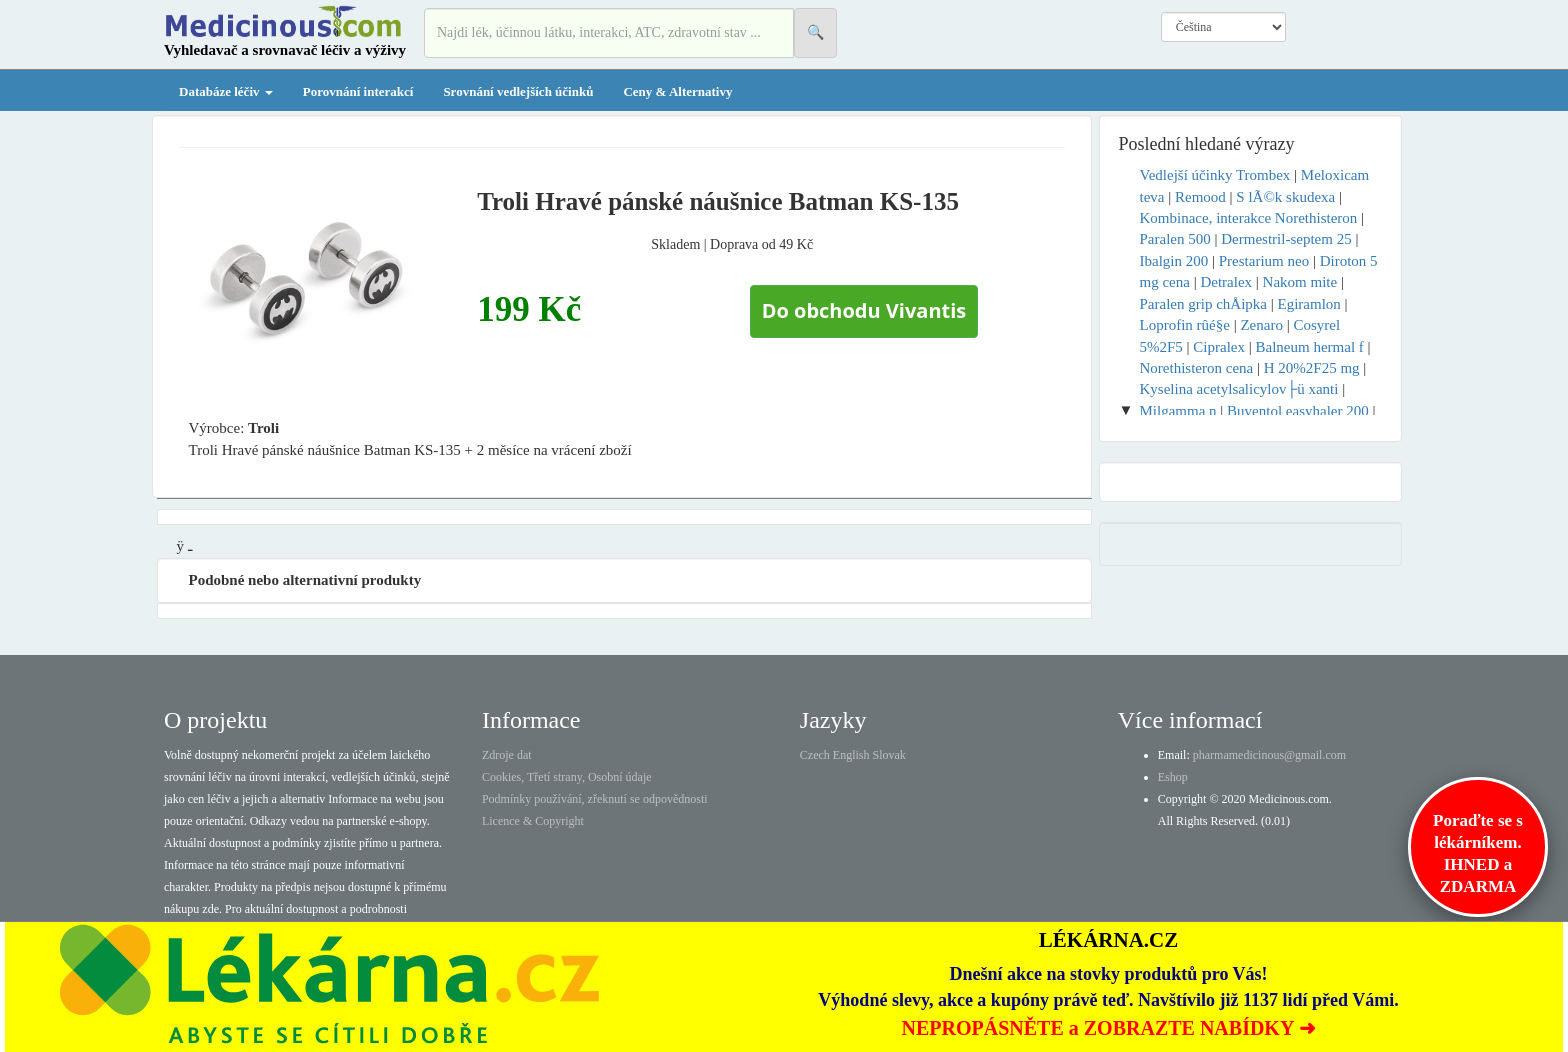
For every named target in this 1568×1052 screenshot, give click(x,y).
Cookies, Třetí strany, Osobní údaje (567, 777)
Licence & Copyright (533, 821)
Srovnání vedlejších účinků (518, 91)
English (851, 755)
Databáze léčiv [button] (226, 91)
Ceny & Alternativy (677, 91)
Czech (815, 755)
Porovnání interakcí (358, 91)
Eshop (1173, 777)
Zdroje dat (507, 755)
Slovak (889, 755)
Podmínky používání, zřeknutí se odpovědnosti (595, 799)
